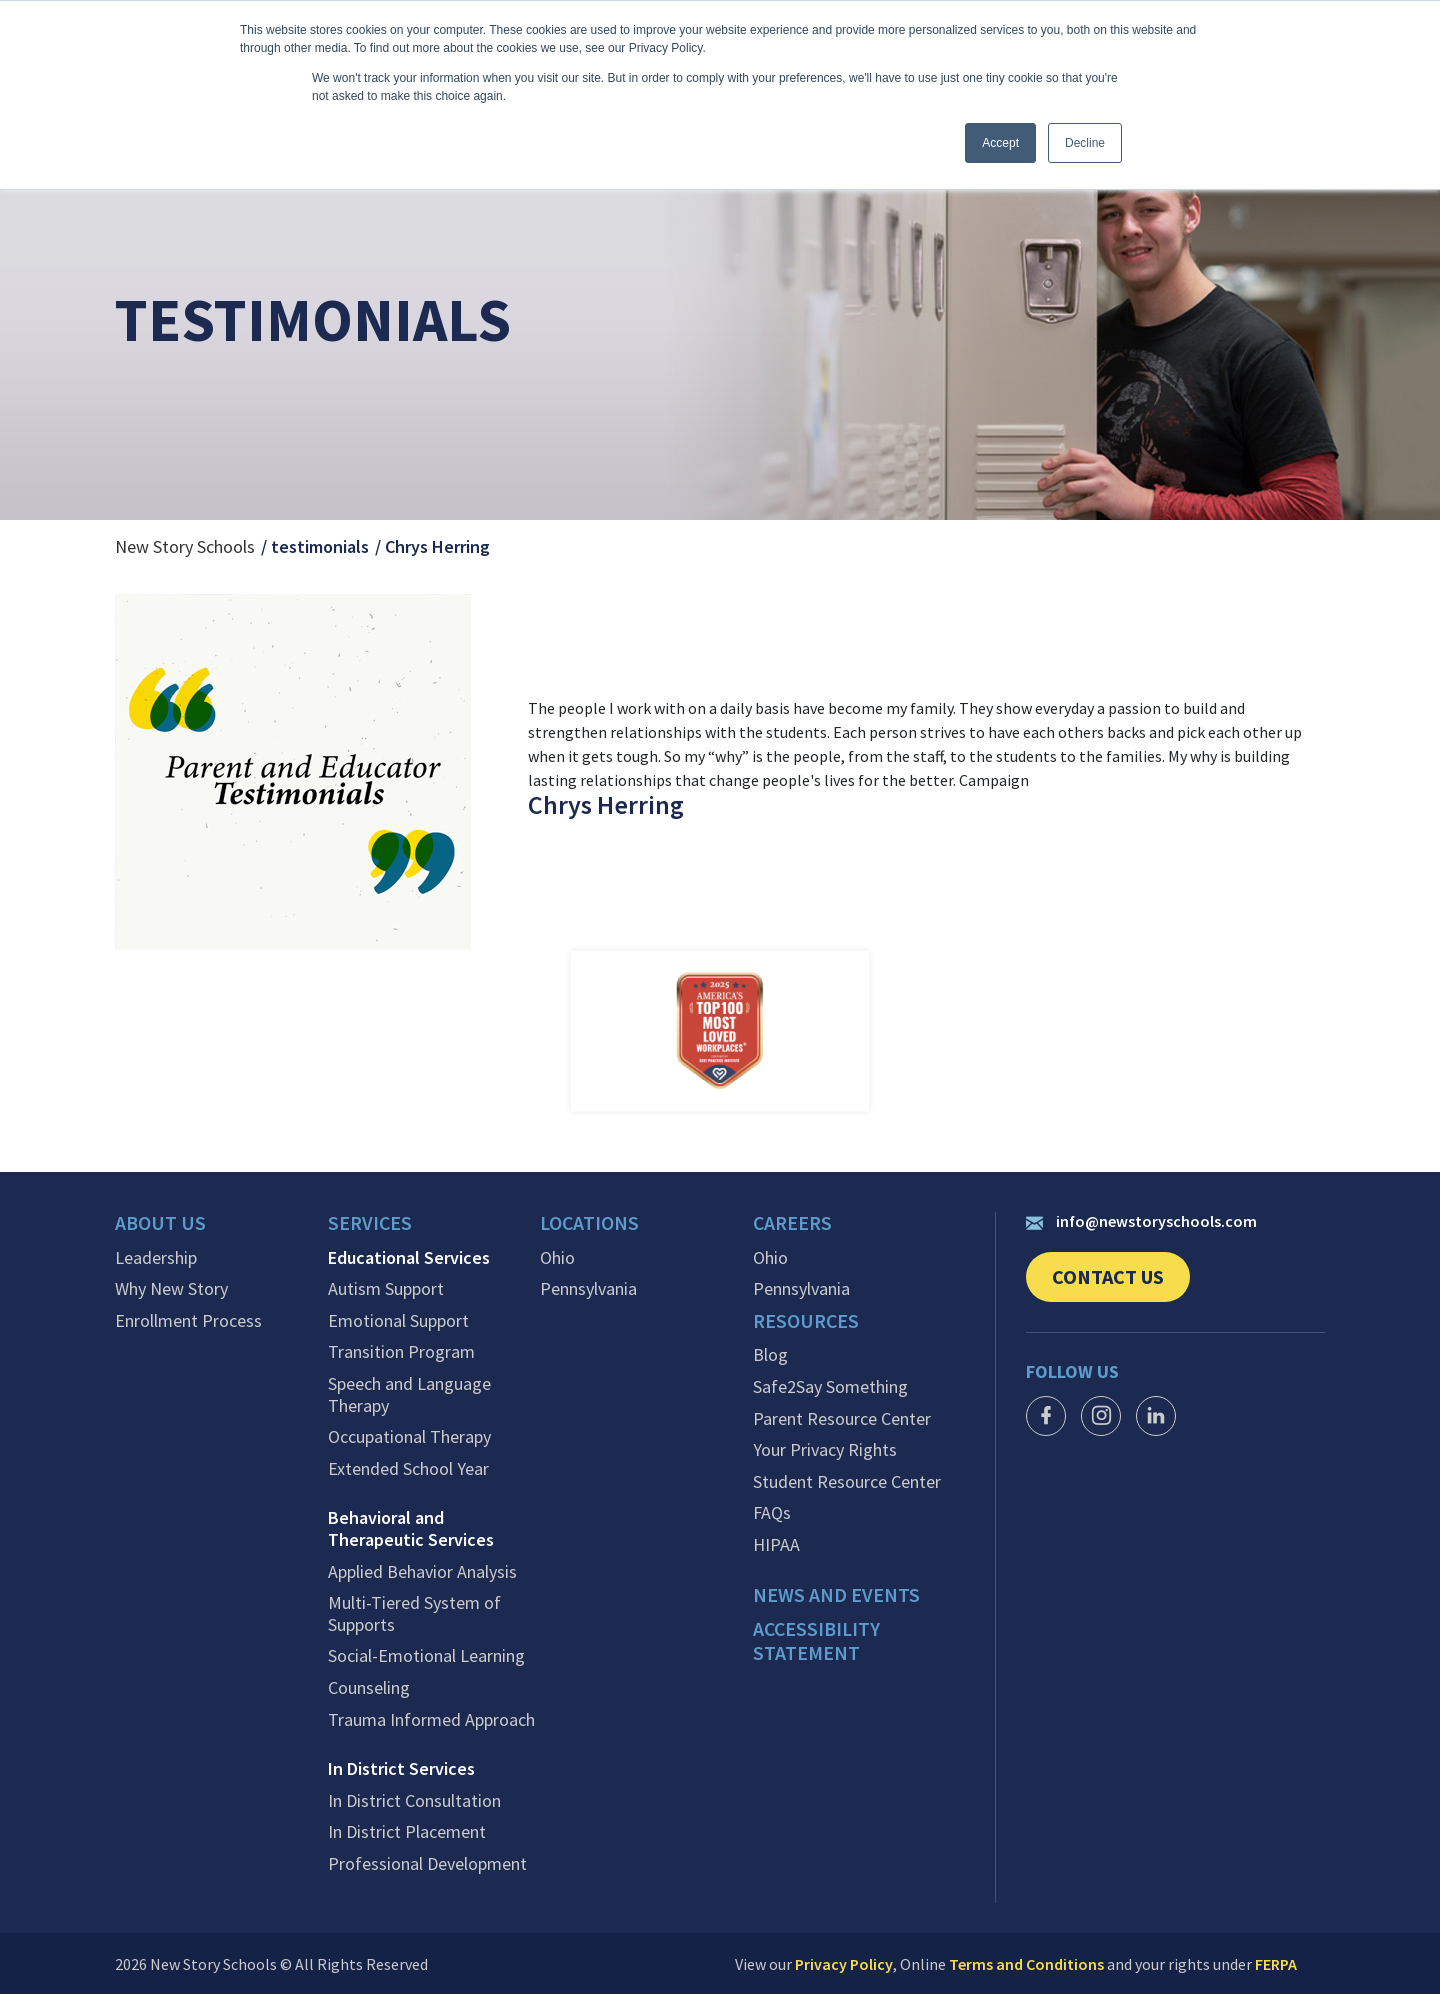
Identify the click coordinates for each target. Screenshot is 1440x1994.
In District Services (401, 1769)
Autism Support (386, 1289)
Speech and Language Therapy (409, 1393)
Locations (590, 1224)
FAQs (772, 1512)
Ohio (557, 1257)
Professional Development (427, 1863)
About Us (160, 1224)
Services (370, 1224)
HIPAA (776, 1544)
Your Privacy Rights (825, 1449)
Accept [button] (1000, 143)
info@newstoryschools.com (1141, 1221)
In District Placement (407, 1832)
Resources (806, 1321)
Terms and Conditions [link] (1026, 1963)
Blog (770, 1354)
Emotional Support (398, 1320)
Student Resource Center (847, 1481)
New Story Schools (185, 547)
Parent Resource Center (842, 1417)
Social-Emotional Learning (426, 1656)
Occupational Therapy (409, 1437)
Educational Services (409, 1257)
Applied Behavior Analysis (422, 1571)
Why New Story (171, 1289)
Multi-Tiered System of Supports (414, 1613)
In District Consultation (414, 1800)
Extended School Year (408, 1468)
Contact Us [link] (1121, 1283)
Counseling (369, 1687)
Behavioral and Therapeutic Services (411, 1528)
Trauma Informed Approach (431, 1719)
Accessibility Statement (818, 1640)
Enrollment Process (188, 1320)
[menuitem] (221, 1229)
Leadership (156, 1257)
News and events (836, 1594)
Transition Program (401, 1352)
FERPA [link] (1276, 1963)
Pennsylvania (588, 1289)
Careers (793, 1224)
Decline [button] (1085, 143)
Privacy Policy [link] (844, 1963)
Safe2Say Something (830, 1386)
